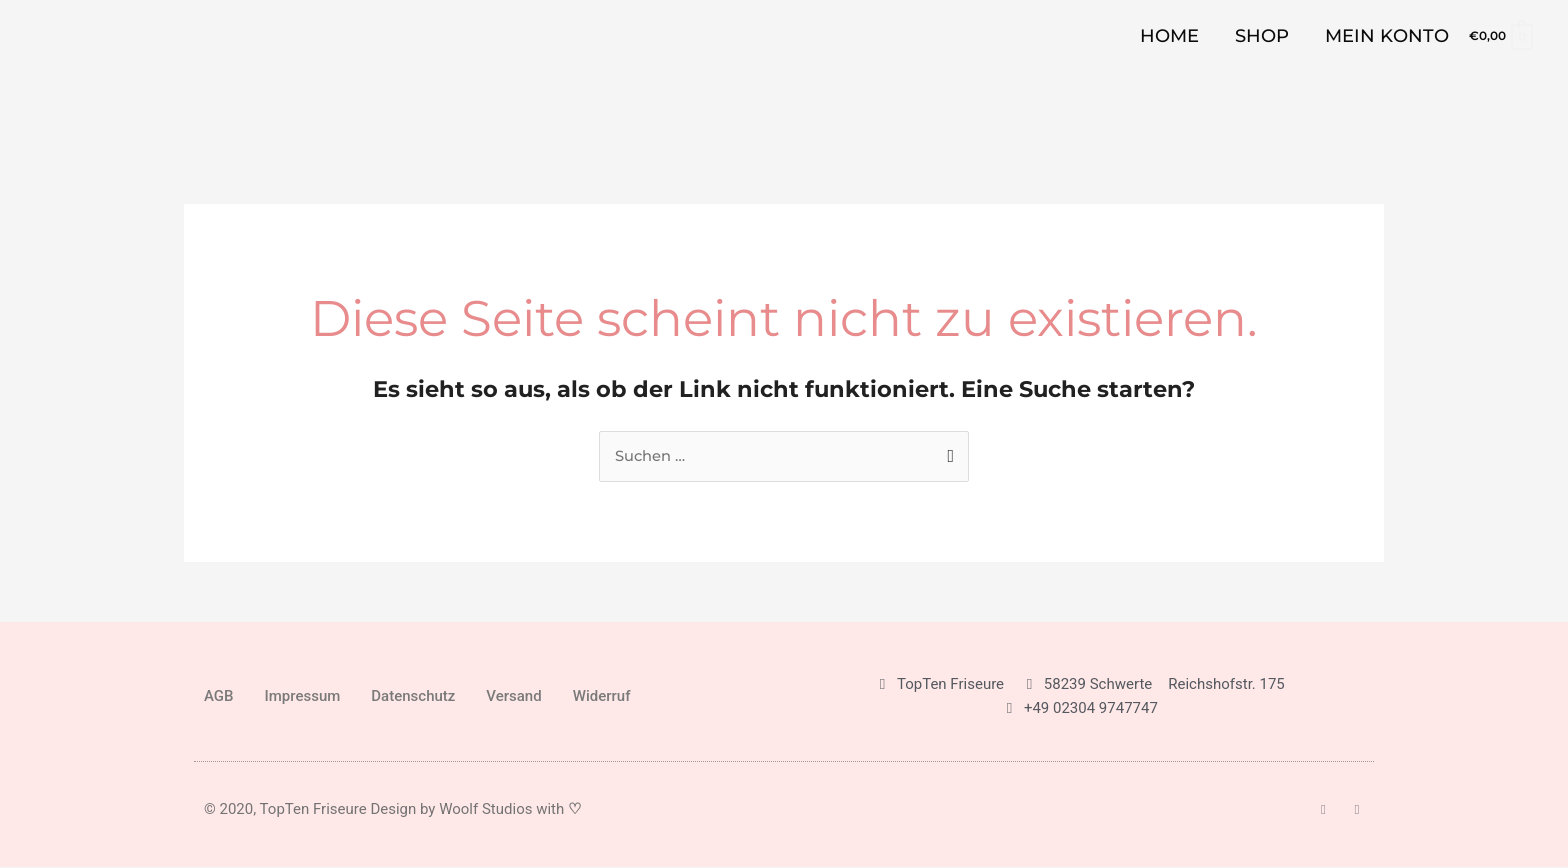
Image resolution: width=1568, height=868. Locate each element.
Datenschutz (413, 697)
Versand (513, 697)
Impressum (303, 697)
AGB (219, 697)
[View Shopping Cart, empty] (1500, 35)
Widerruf (602, 697)
